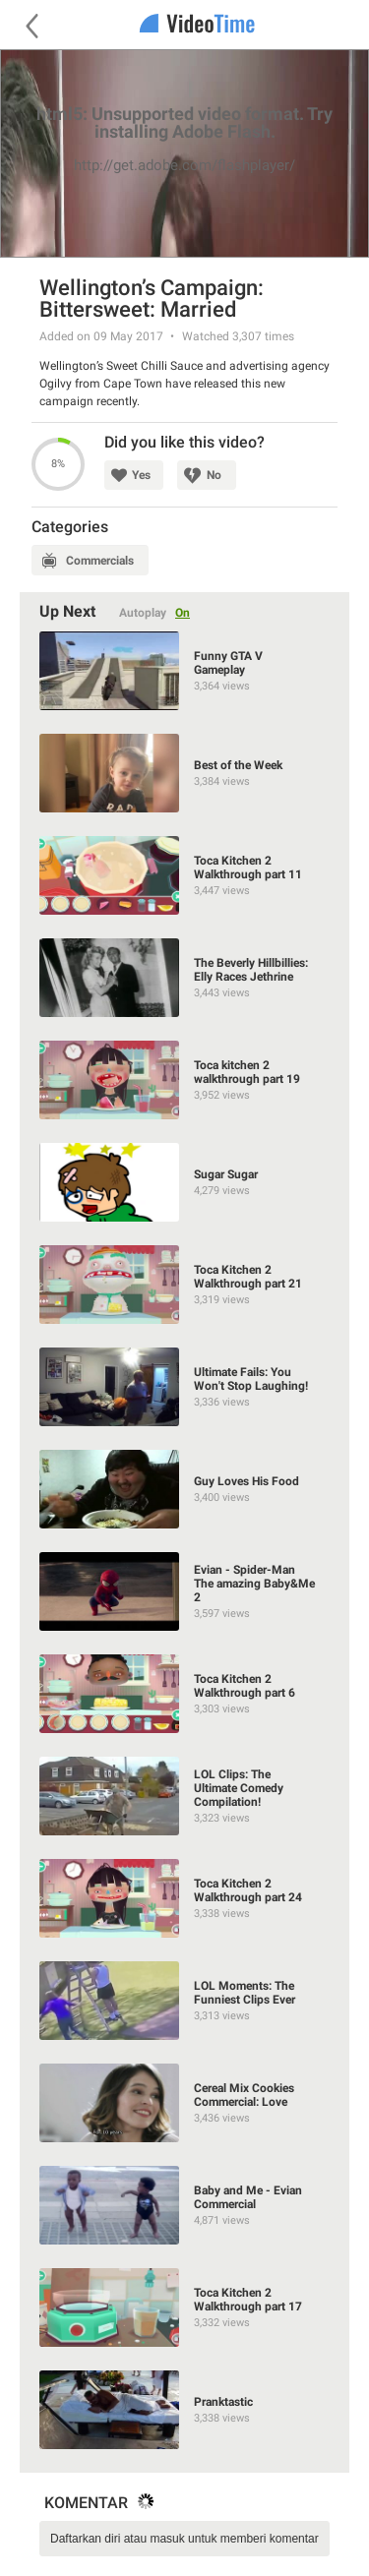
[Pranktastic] (184, 2409)
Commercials (100, 561)
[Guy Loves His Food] (184, 1489)
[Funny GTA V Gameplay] (184, 670)
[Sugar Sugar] (184, 1182)
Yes (141, 475)
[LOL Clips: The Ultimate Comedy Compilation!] (184, 1796)
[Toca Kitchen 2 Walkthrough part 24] (184, 1898)
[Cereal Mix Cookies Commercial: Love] (184, 2103)
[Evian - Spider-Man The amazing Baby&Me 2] (184, 1591)
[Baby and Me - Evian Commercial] (184, 2205)
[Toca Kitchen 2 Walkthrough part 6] (184, 1693)
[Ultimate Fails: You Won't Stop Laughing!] (184, 1387)
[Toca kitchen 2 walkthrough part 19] (184, 1080)
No (214, 475)
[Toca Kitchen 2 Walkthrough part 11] (184, 875)
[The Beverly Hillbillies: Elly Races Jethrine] (184, 977)
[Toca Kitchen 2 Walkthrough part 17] (184, 2307)
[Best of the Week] (184, 773)
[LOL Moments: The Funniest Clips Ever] (184, 2000)
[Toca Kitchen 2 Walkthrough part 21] (184, 1284)
